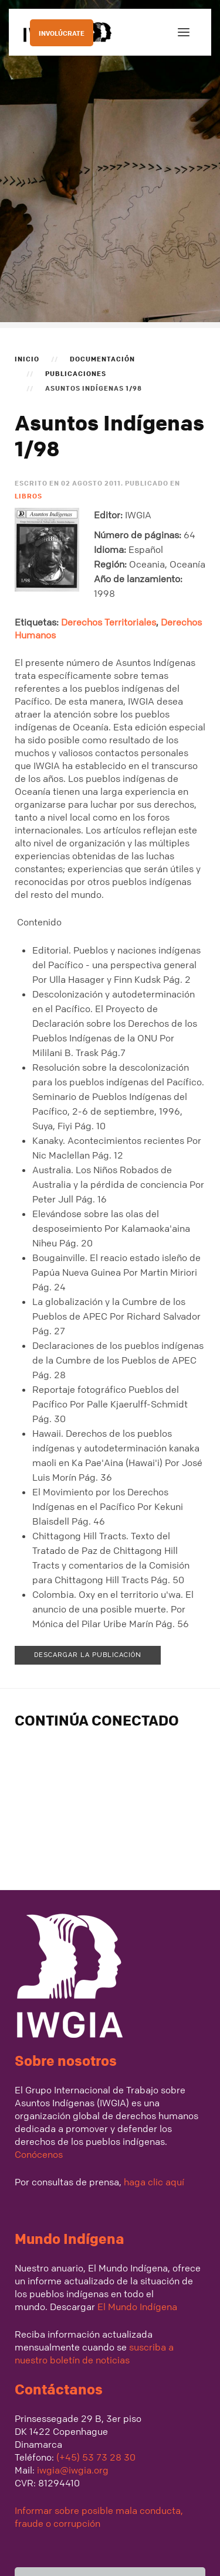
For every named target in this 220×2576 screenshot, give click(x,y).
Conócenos (39, 2154)
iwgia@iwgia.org (73, 2470)
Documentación (102, 358)
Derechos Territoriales (108, 622)
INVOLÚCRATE (61, 32)
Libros (28, 495)
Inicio (27, 358)
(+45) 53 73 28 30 (96, 2457)
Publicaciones (75, 373)
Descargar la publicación (87, 1655)
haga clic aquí (152, 2182)
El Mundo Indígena (137, 2306)
